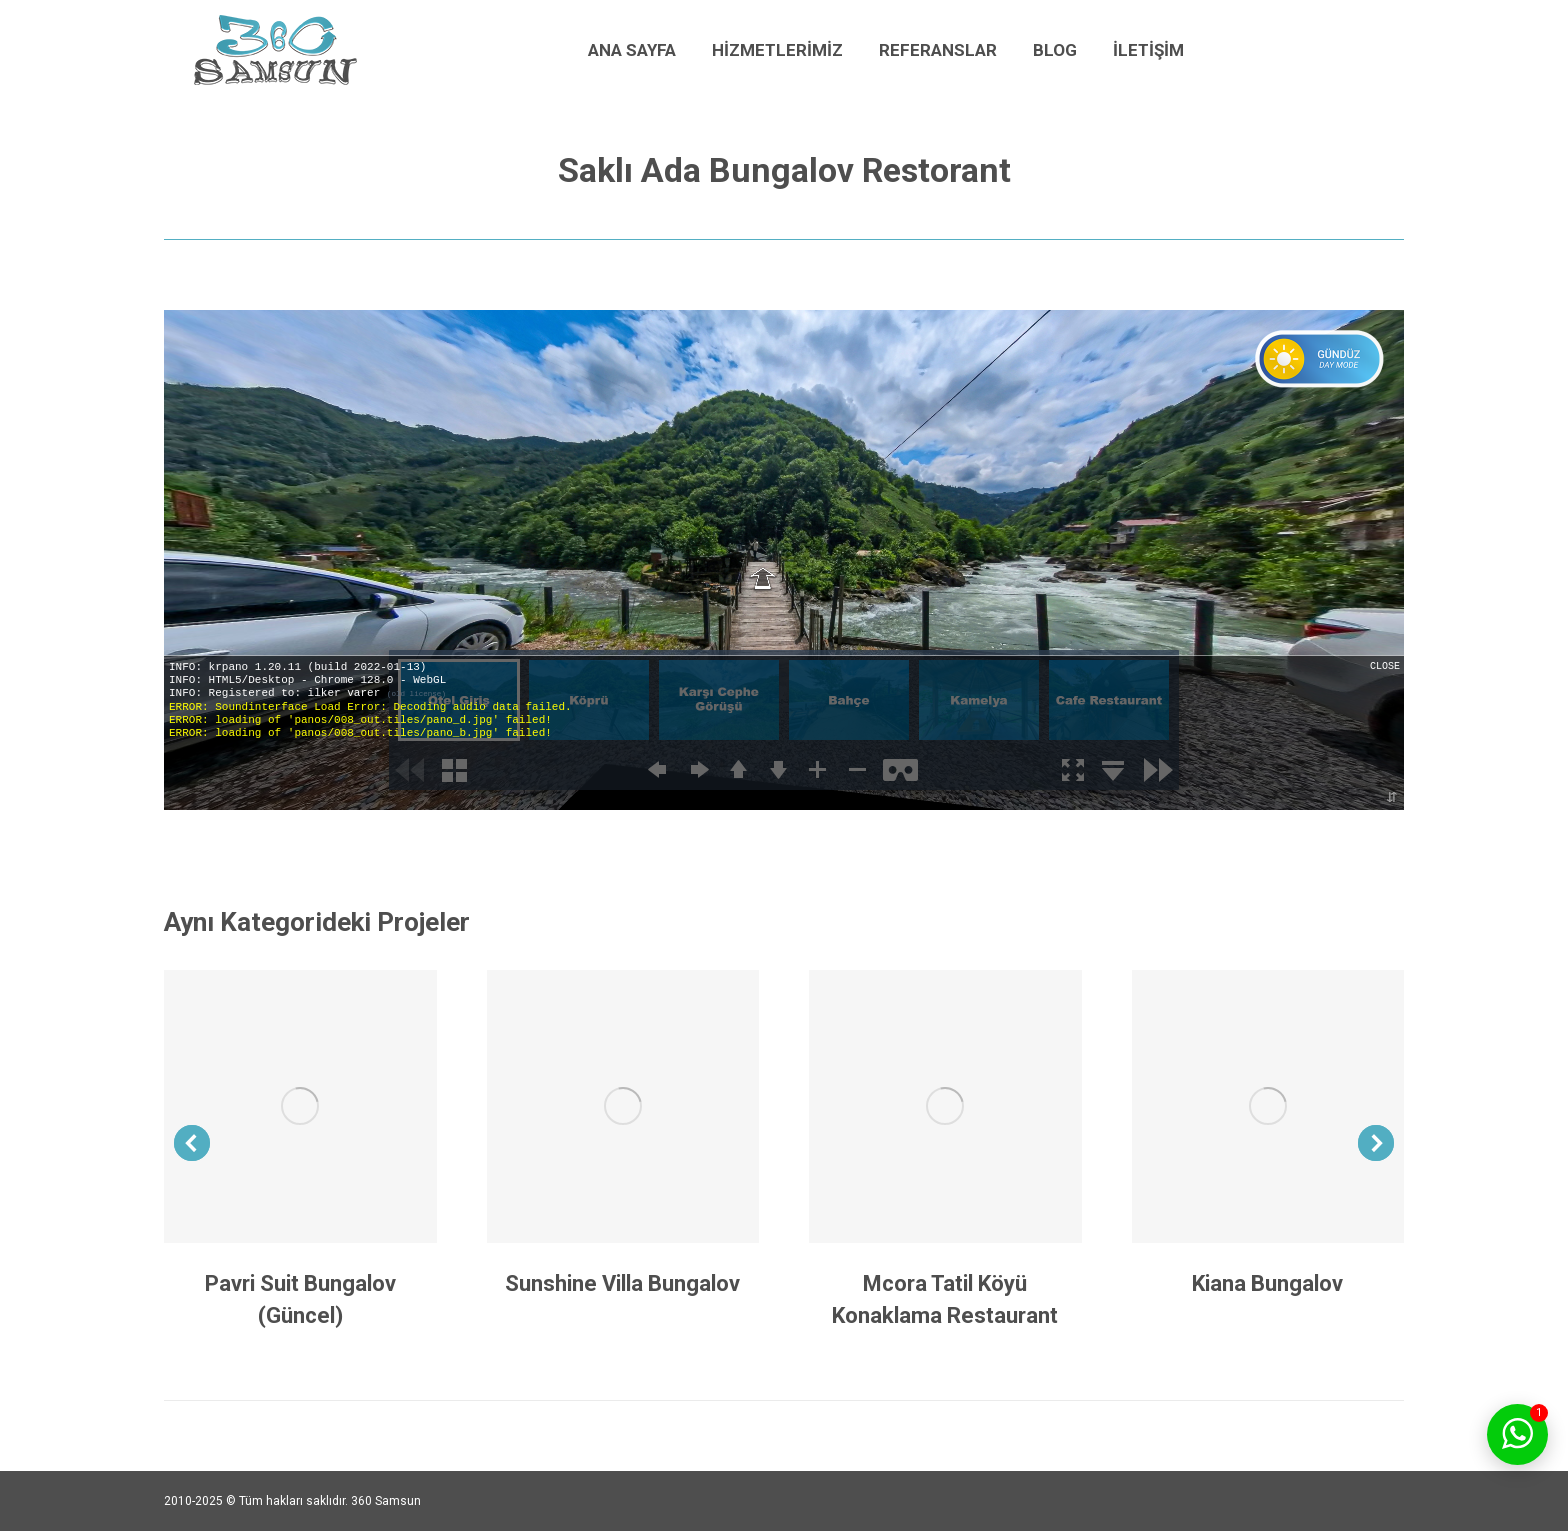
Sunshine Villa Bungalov (622, 1283)
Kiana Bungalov (1267, 1283)
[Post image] (300, 1106)
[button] (192, 1143)
